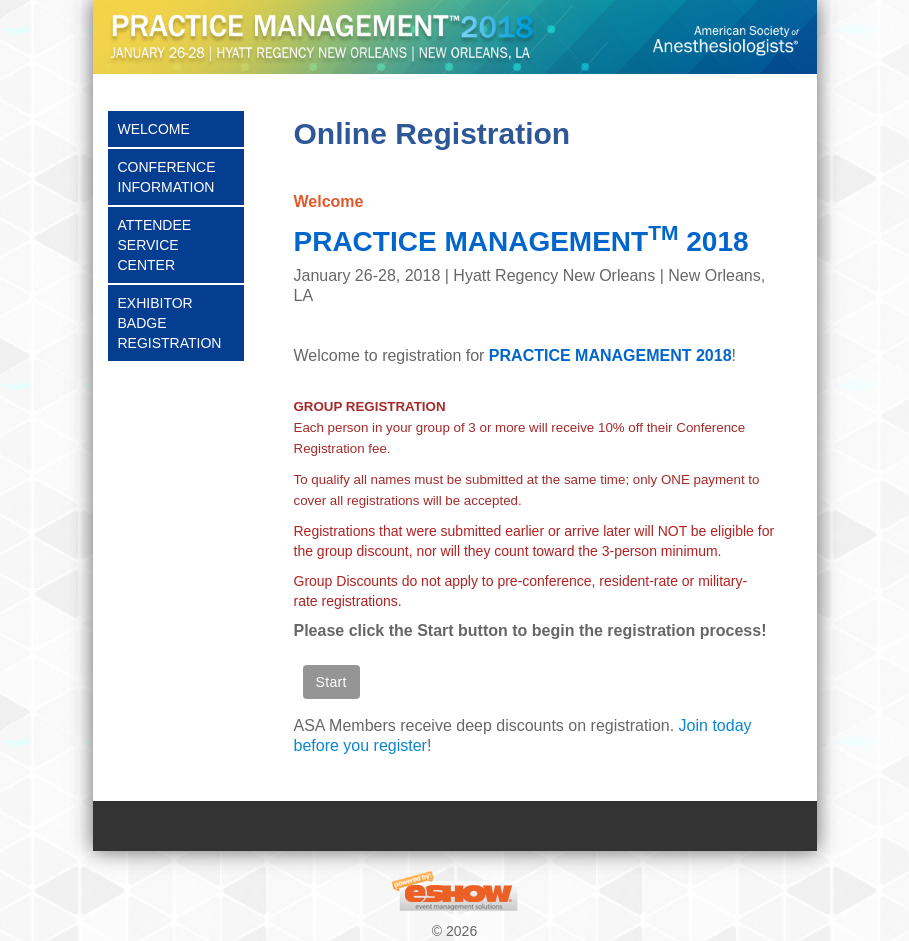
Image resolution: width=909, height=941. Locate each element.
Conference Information (167, 177)
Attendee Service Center (155, 245)
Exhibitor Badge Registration (170, 323)
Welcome (154, 129)
